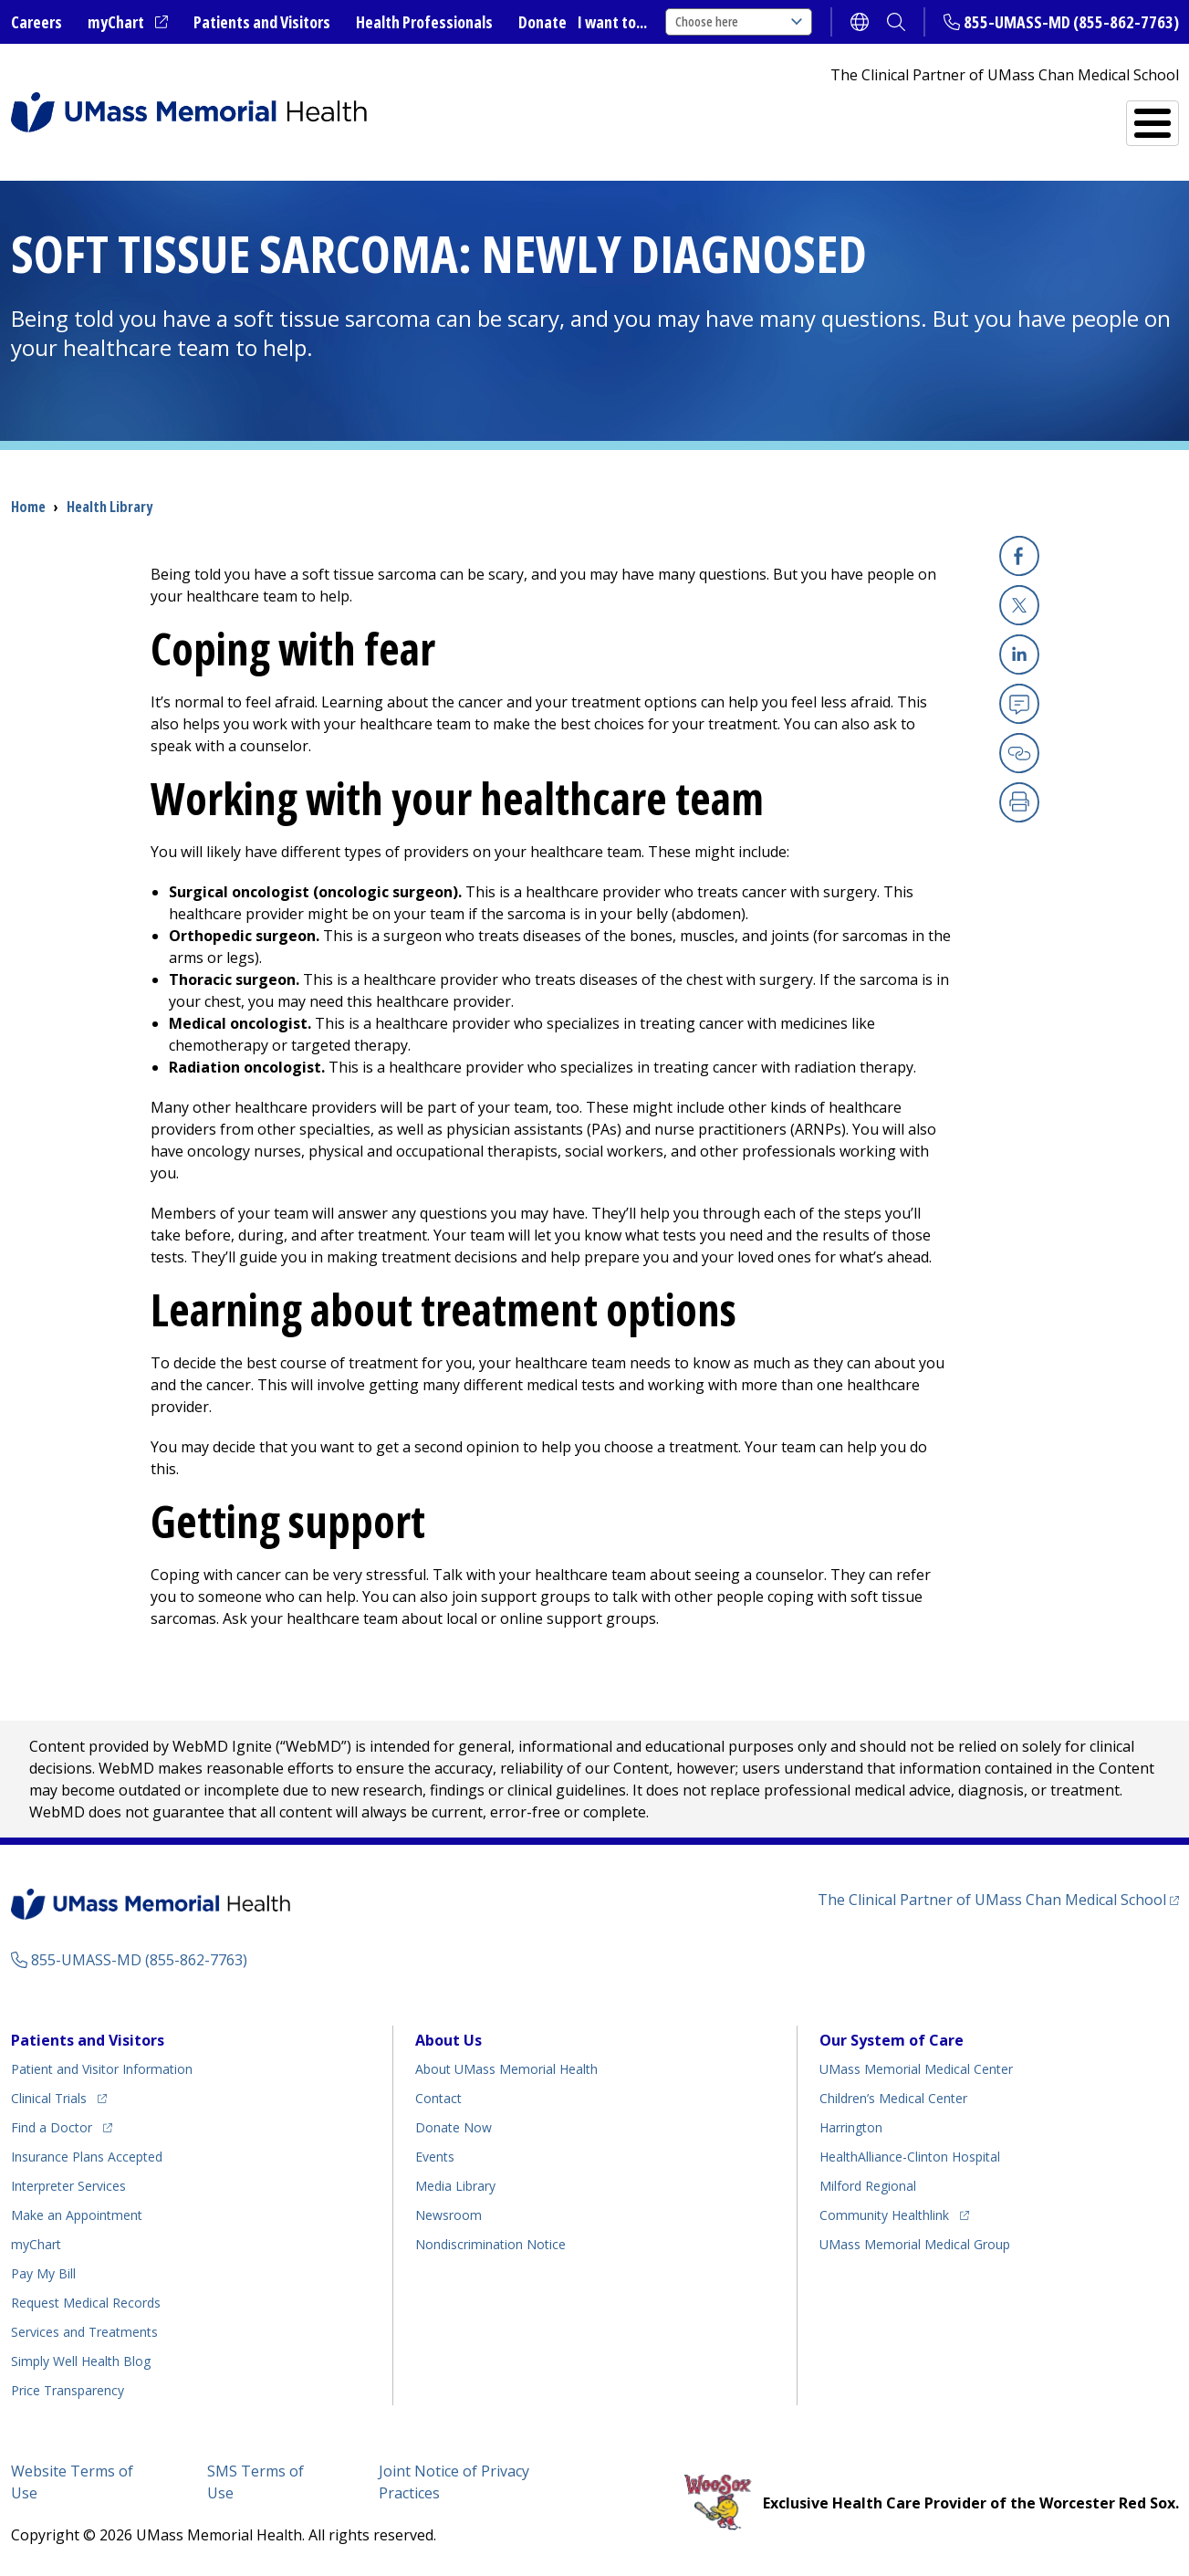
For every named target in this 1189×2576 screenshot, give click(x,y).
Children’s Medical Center (893, 2098)
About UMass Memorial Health (506, 2069)
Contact (438, 2098)
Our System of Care (891, 2040)
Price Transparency (67, 2390)
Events (434, 2156)
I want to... (612, 22)
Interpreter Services (68, 2185)
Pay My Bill (43, 2273)
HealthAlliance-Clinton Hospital (909, 2156)
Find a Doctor (850, 115)
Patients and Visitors (261, 22)
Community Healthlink (884, 2212)
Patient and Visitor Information (102, 2069)
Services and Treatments (1053, 115)
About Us (448, 2040)
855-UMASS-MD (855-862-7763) (1071, 22)
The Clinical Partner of (998, 1899)
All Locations (682, 115)
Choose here (738, 21)
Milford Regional (867, 2185)
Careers (36, 22)
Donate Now (453, 2127)
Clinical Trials (59, 2095)
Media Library (455, 2185)
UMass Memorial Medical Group (914, 2244)
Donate (542, 22)
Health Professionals (424, 22)
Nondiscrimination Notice (490, 2244)
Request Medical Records (86, 2302)
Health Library (109, 507)
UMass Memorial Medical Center (916, 2069)
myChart (128, 23)
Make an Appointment (76, 2215)
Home (28, 507)
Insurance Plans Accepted (86, 2156)
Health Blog (81, 2361)
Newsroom (448, 2215)
